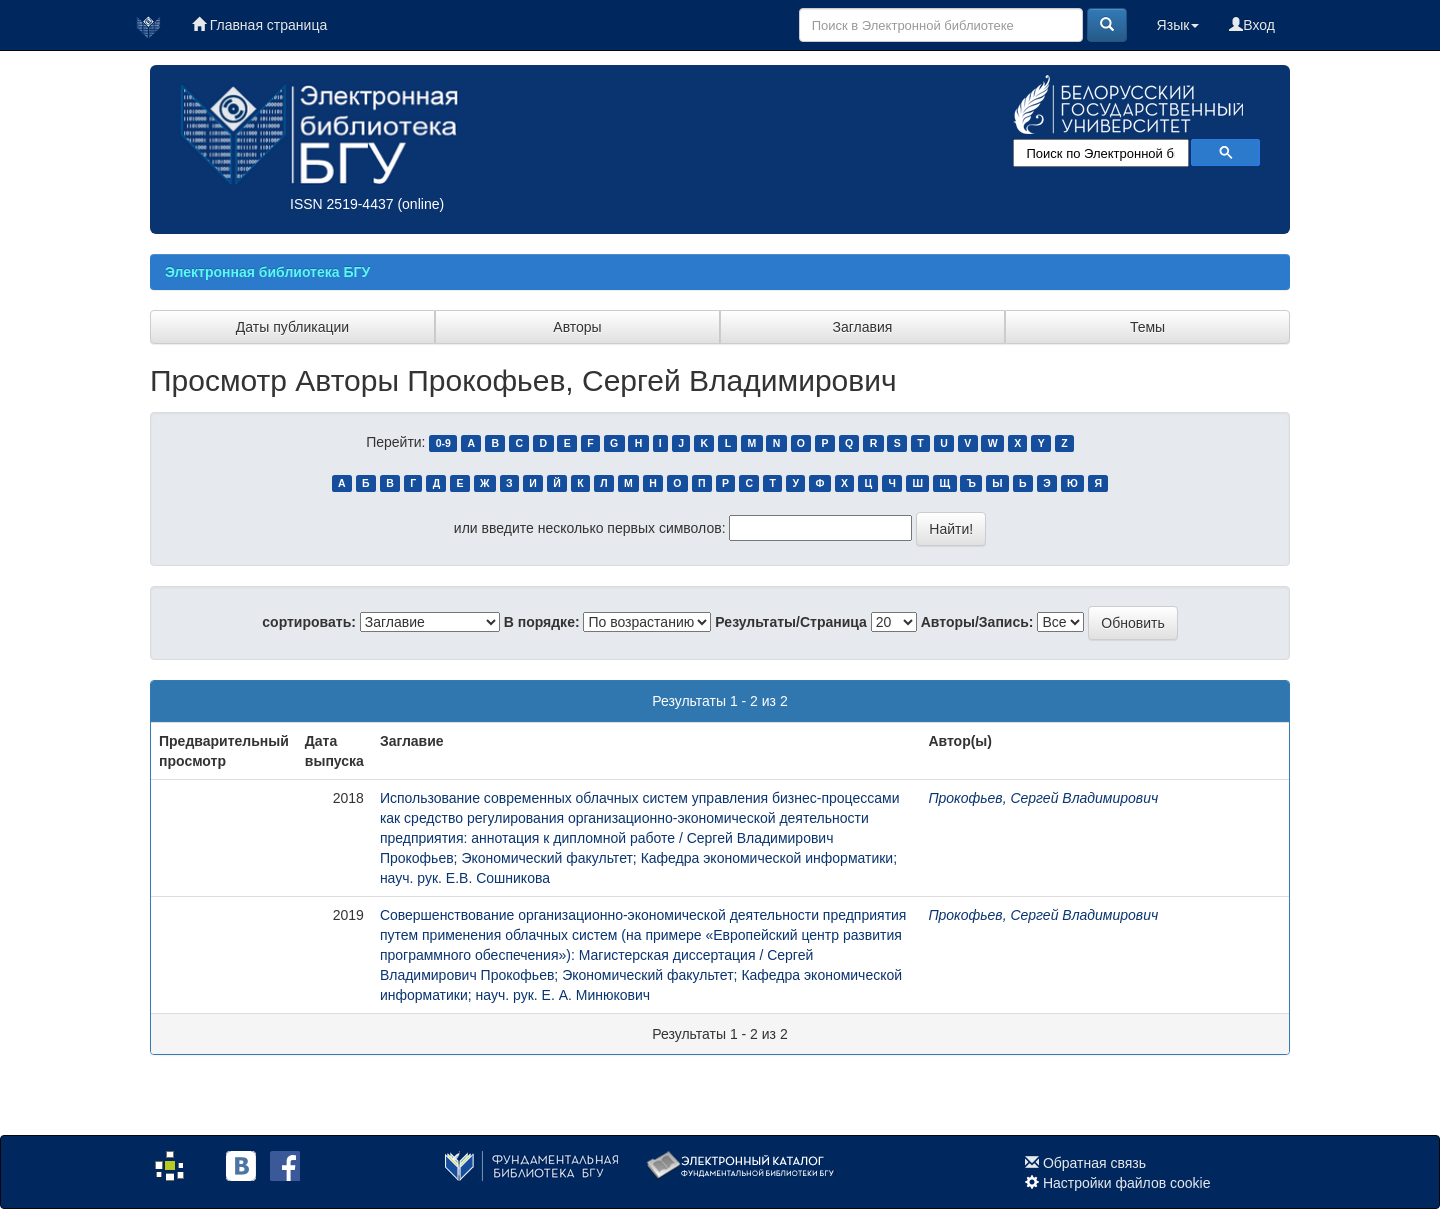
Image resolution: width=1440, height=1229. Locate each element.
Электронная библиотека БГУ (267, 272)
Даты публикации (292, 327)
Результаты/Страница (791, 622)
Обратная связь (1094, 1163)
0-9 (443, 443)
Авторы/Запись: (977, 622)
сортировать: (309, 622)
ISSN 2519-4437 (342, 204)
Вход (1252, 25)
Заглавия (863, 327)
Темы (1147, 327)
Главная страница (259, 25)
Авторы (577, 327)
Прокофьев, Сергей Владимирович (1043, 798)
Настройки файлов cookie (1127, 1183)
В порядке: (542, 622)
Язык (1178, 25)
